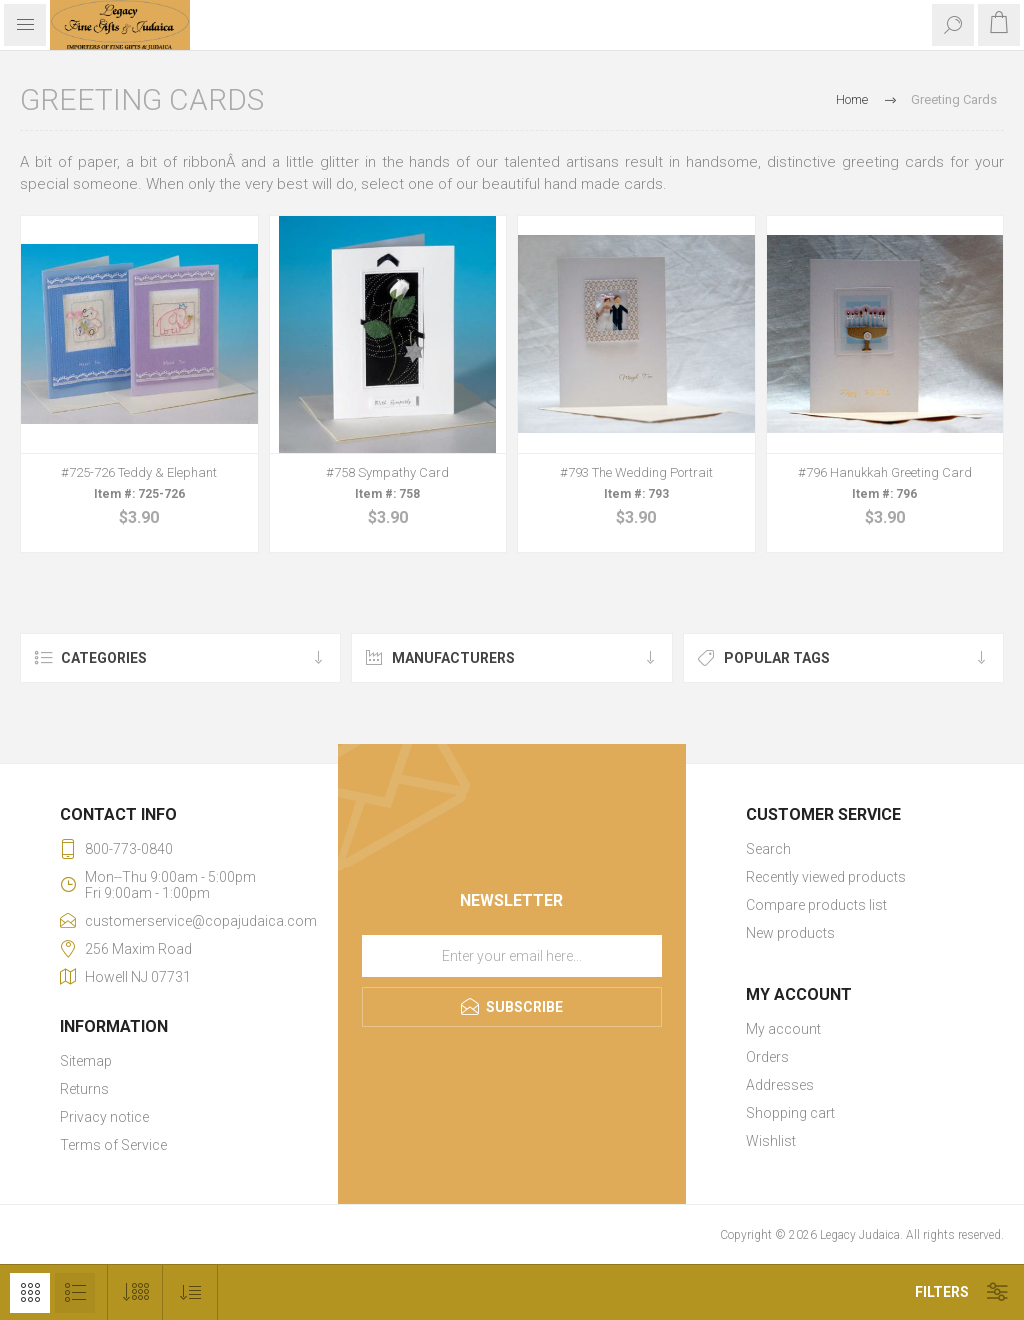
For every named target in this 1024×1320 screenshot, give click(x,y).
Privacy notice (104, 1117)
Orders (767, 1057)
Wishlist (771, 1141)
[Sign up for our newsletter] (512, 956)
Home (852, 99)
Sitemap (86, 1061)
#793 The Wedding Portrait (636, 472)
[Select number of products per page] (135, 1292)
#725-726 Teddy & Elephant (139, 472)
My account (783, 1029)
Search (768, 849)
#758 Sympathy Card (387, 472)
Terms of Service (113, 1145)
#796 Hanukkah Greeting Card (885, 472)
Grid (30, 1293)
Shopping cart (790, 1113)
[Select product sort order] (190, 1292)
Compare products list (816, 905)
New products (790, 933)
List (75, 1293)
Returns (84, 1089)
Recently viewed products (826, 877)
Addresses (780, 1085)
